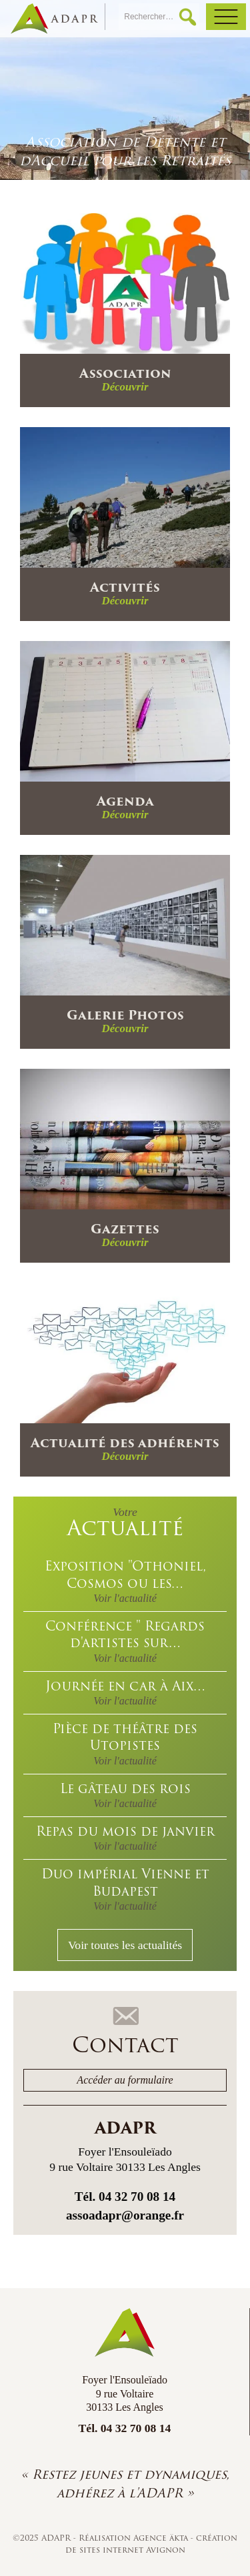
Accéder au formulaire (125, 2080)
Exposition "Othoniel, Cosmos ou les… (125, 1580)
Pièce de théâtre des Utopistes (125, 1742)
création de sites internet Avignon (151, 2543)
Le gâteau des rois (125, 1794)
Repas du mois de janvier (125, 1836)
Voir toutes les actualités (125, 1945)
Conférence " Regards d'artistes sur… (125, 1640)
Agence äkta (162, 2537)
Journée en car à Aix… (125, 1691)
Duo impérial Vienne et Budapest (125, 1888)
